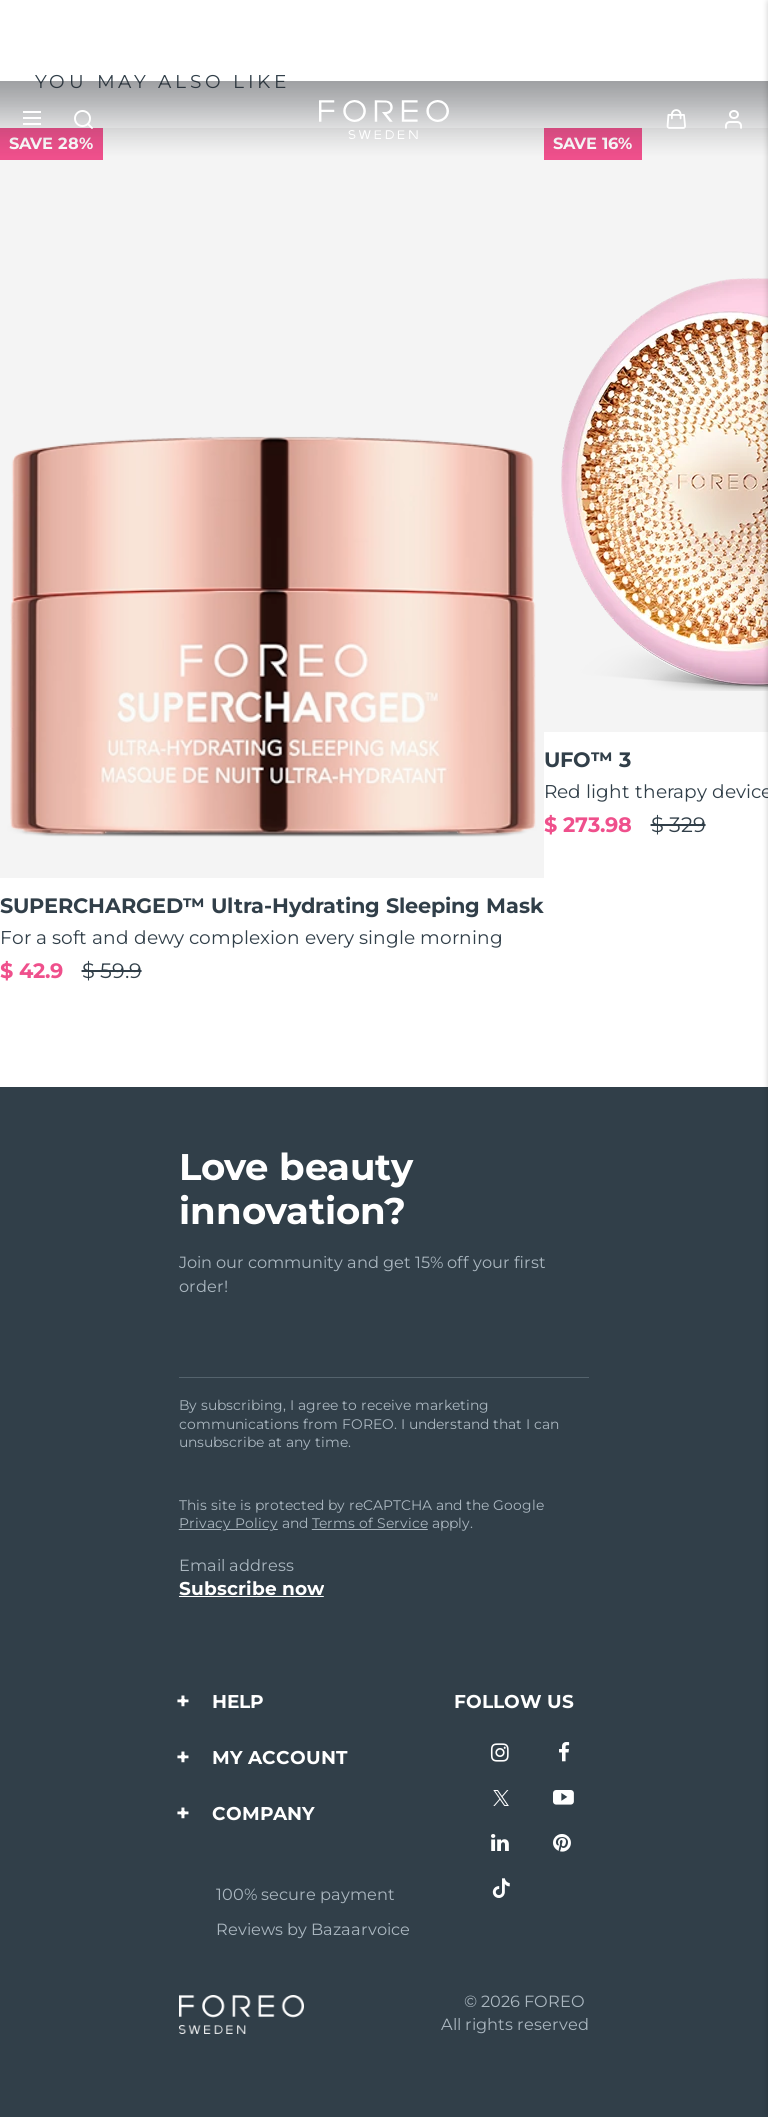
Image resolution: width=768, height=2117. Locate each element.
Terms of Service (370, 1523)
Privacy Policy (228, 1523)
